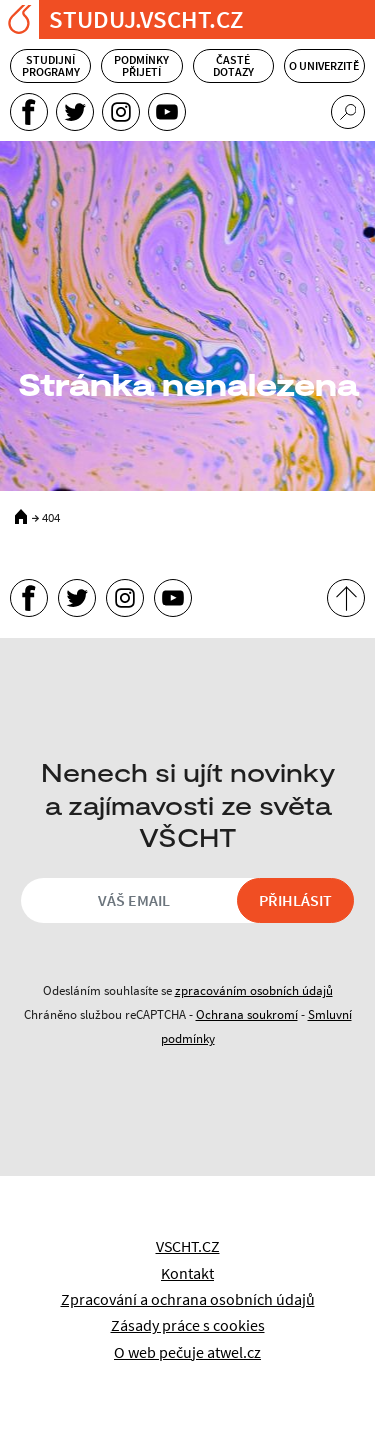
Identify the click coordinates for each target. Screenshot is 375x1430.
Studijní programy (51, 65)
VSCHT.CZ (188, 1246)
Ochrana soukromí (247, 1014)
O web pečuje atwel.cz (187, 1352)
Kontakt (187, 1273)
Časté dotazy (233, 65)
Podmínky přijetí (141, 65)
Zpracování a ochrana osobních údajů (188, 1299)
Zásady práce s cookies (188, 1325)
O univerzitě (324, 65)
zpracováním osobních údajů (254, 990)
